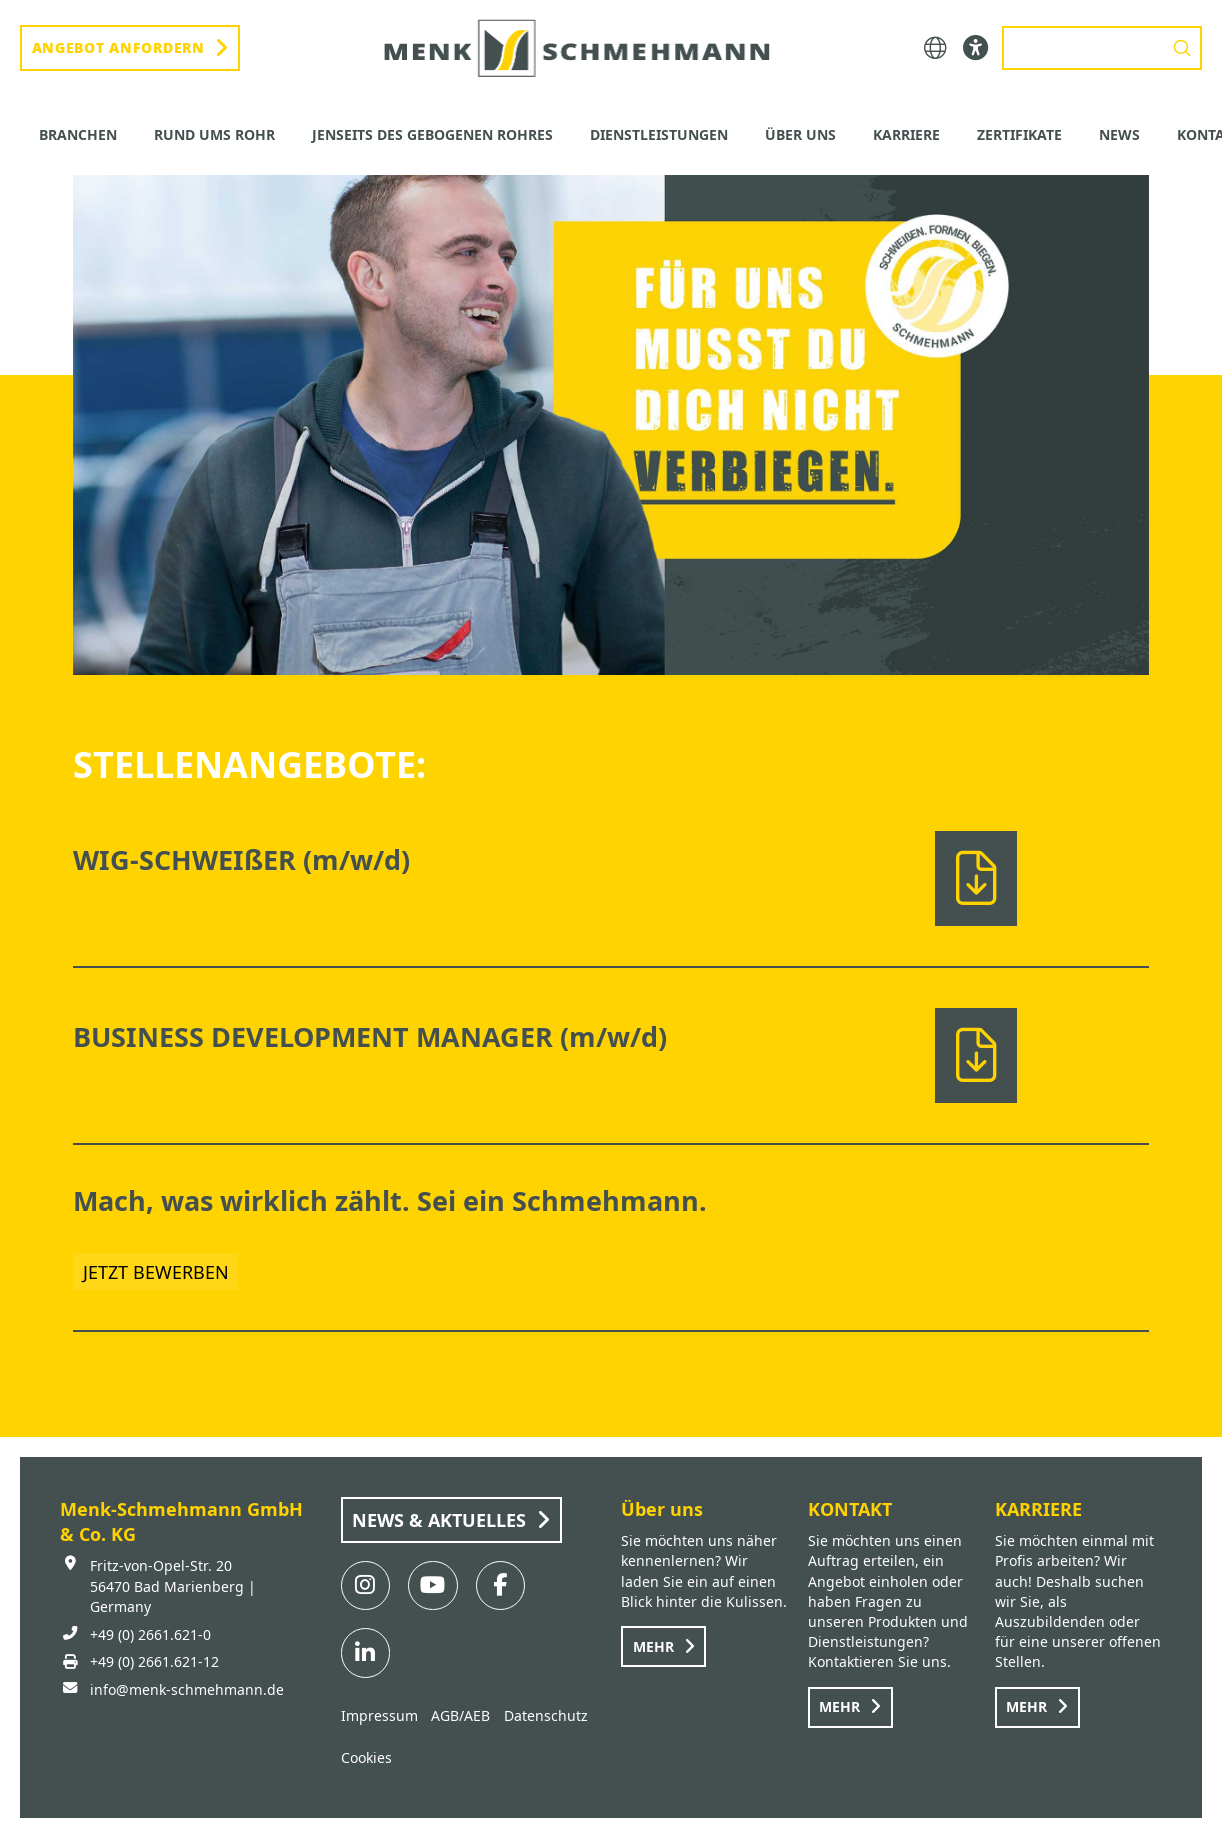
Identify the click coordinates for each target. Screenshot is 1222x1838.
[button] (935, 48)
